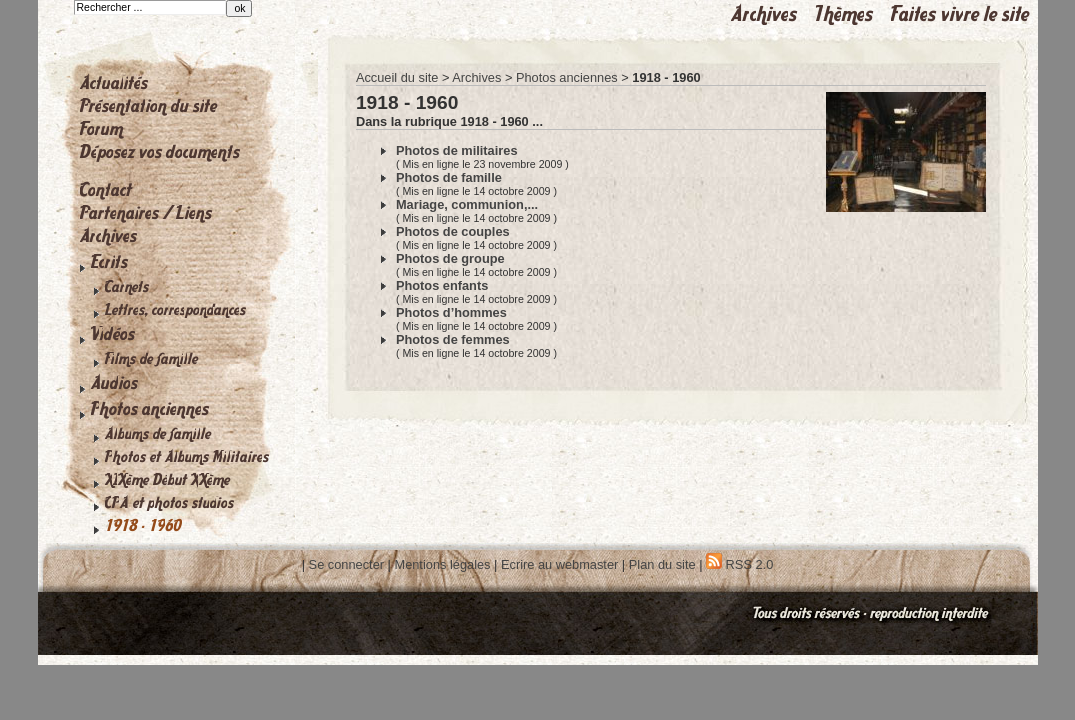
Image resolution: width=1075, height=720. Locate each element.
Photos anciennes (567, 77)
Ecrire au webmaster (559, 564)
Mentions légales (442, 564)
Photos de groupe (450, 258)
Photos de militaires (457, 150)
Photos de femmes (453, 339)
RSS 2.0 (739, 564)
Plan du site (662, 564)
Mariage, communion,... (467, 204)
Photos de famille (449, 177)
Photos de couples (453, 231)
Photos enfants (442, 285)
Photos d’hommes (451, 312)
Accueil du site (397, 77)
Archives (476, 77)
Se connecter (346, 564)
